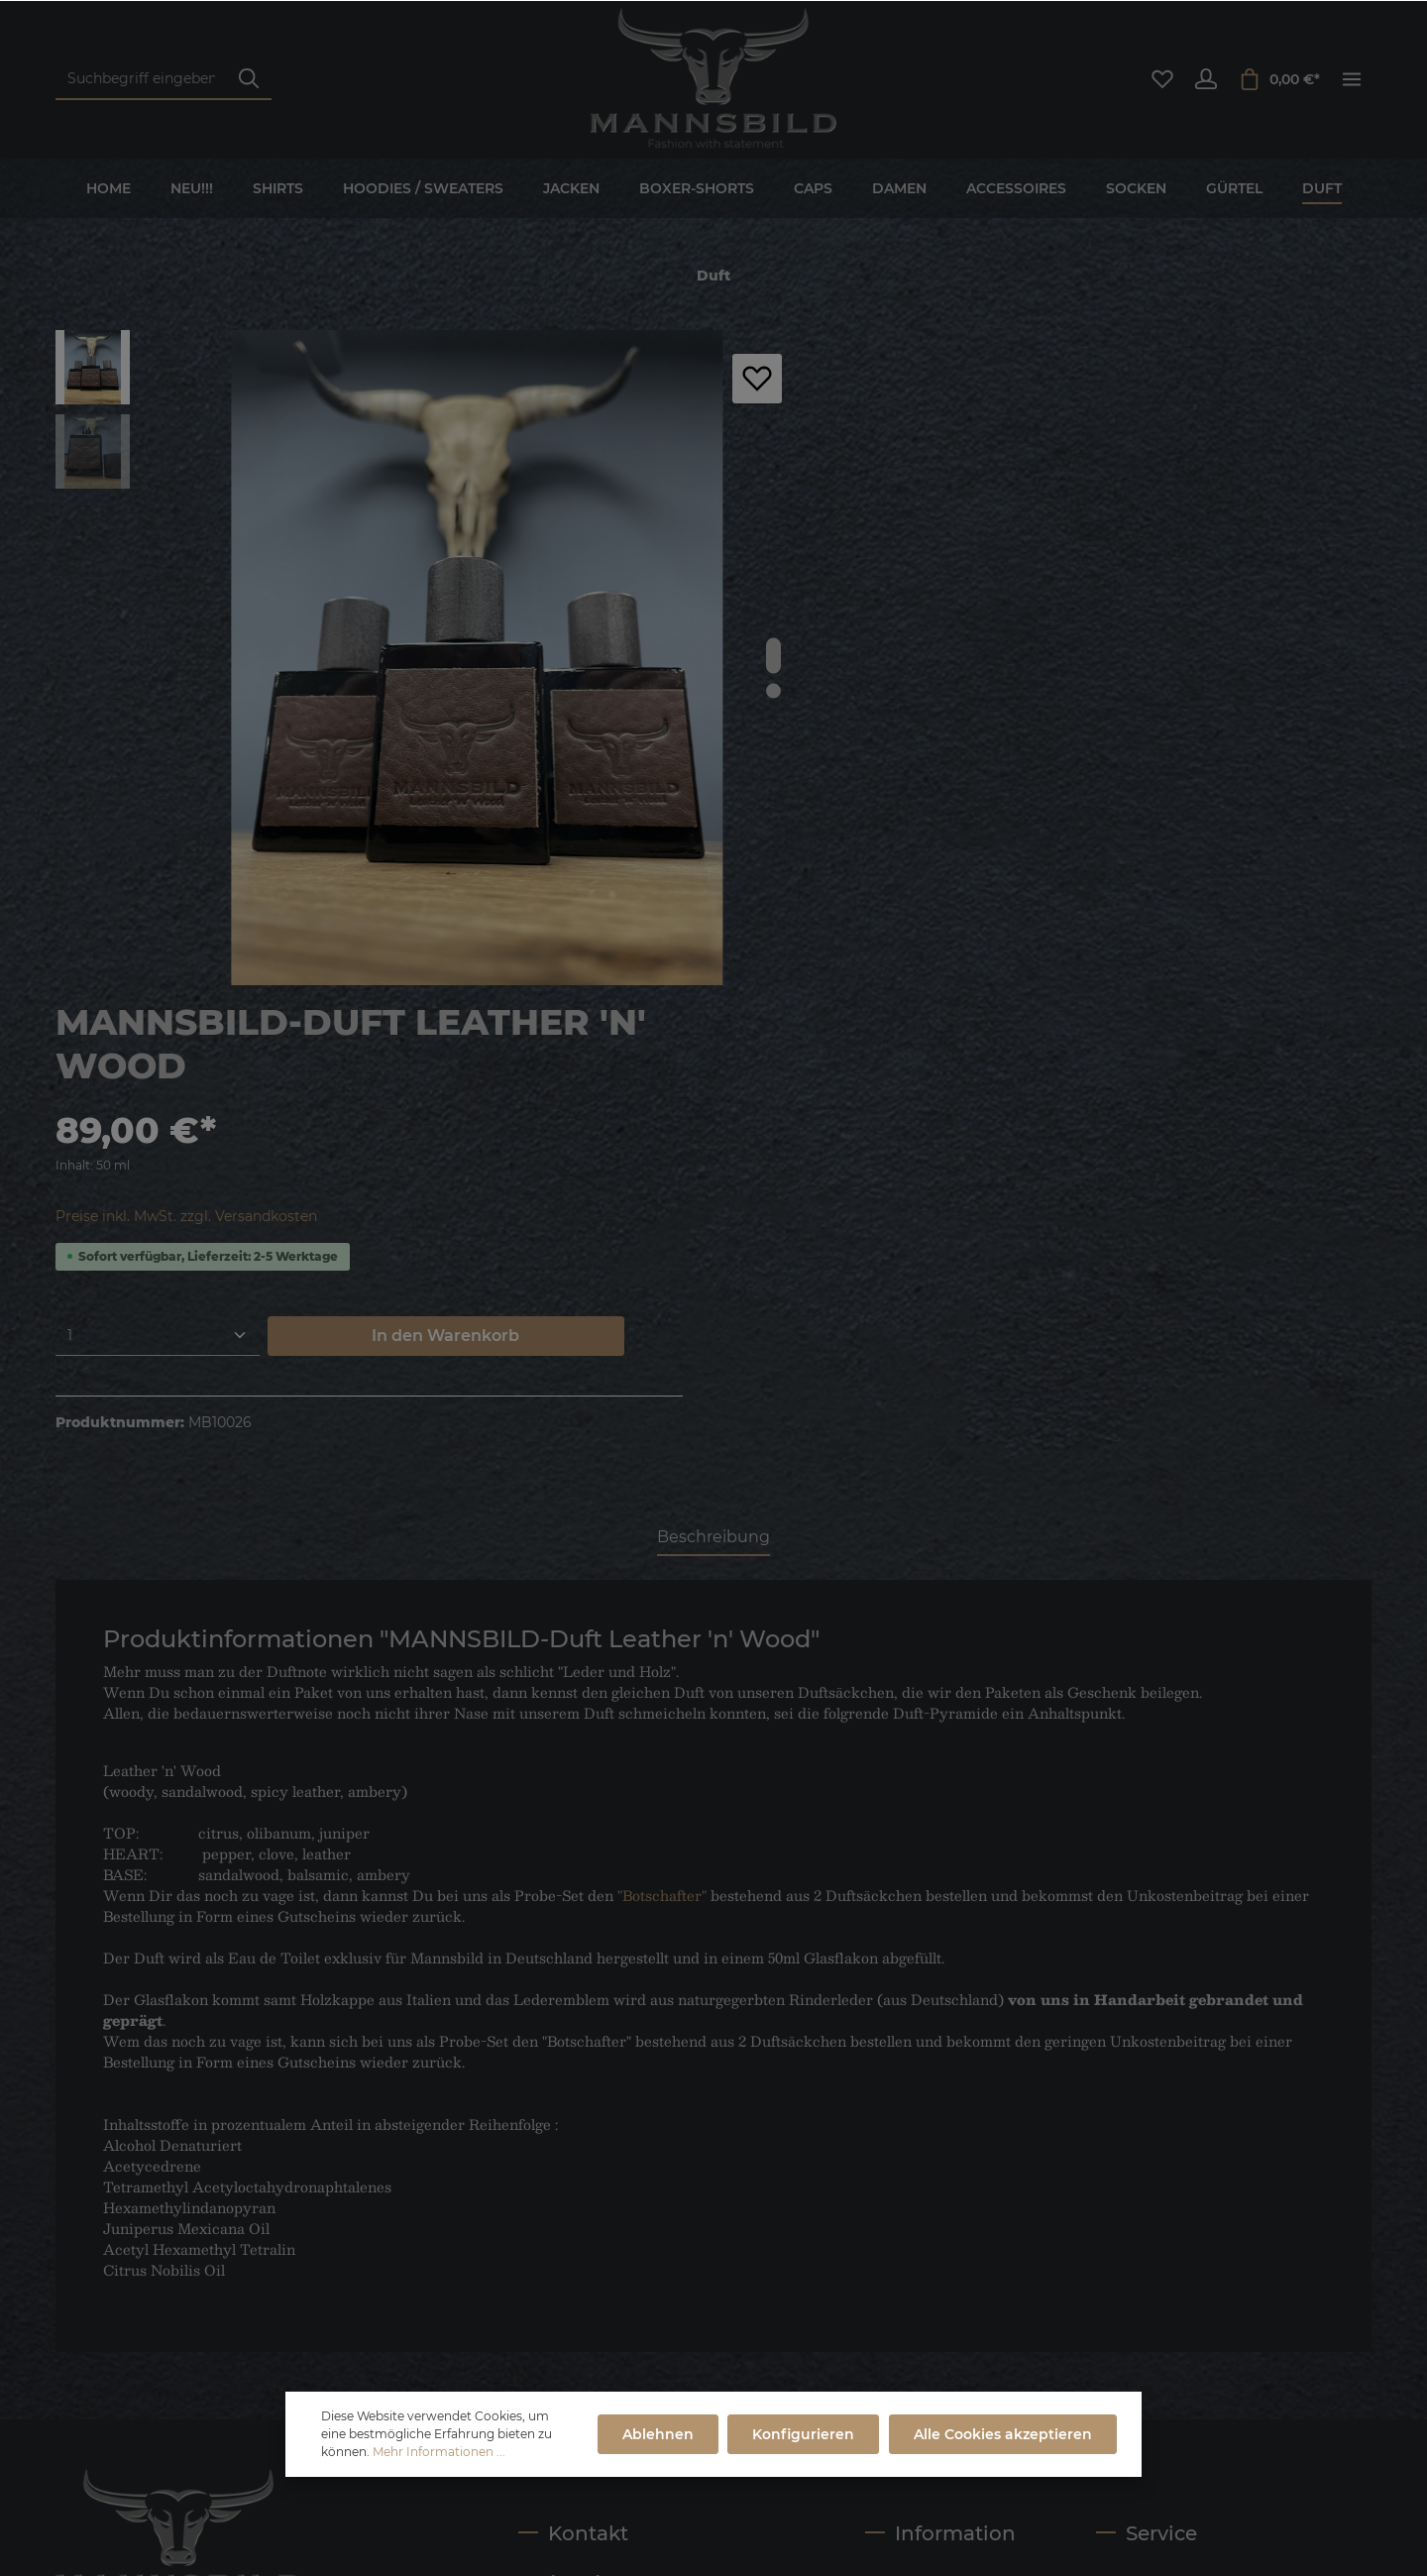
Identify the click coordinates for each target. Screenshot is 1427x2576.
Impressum (904, 2164)
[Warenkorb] (1279, 79)
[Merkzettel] (1162, 79)
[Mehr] (1352, 79)
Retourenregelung (929, 2350)
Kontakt (1124, 2132)
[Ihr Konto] (1206, 79)
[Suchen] (249, 79)
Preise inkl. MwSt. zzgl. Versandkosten (977, 544)
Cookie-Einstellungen (939, 2318)
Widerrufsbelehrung (1166, 2195)
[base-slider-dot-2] (773, 690)
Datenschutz (909, 2227)
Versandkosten (787, 2484)
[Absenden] (405, 2307)
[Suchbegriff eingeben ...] (141, 79)
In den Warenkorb (1197, 663)
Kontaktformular (693, 2310)
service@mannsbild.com (674, 2258)
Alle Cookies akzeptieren (1004, 2434)
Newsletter (1133, 2164)
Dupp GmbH (574, 2535)
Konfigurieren (806, 2434)
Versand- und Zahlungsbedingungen (944, 2273)
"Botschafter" (662, 1439)
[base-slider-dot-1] (773, 655)
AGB (881, 2195)
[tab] (713, 1082)
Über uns (896, 2132)
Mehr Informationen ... (439, 2451)
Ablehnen (662, 2434)
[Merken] (757, 378)
